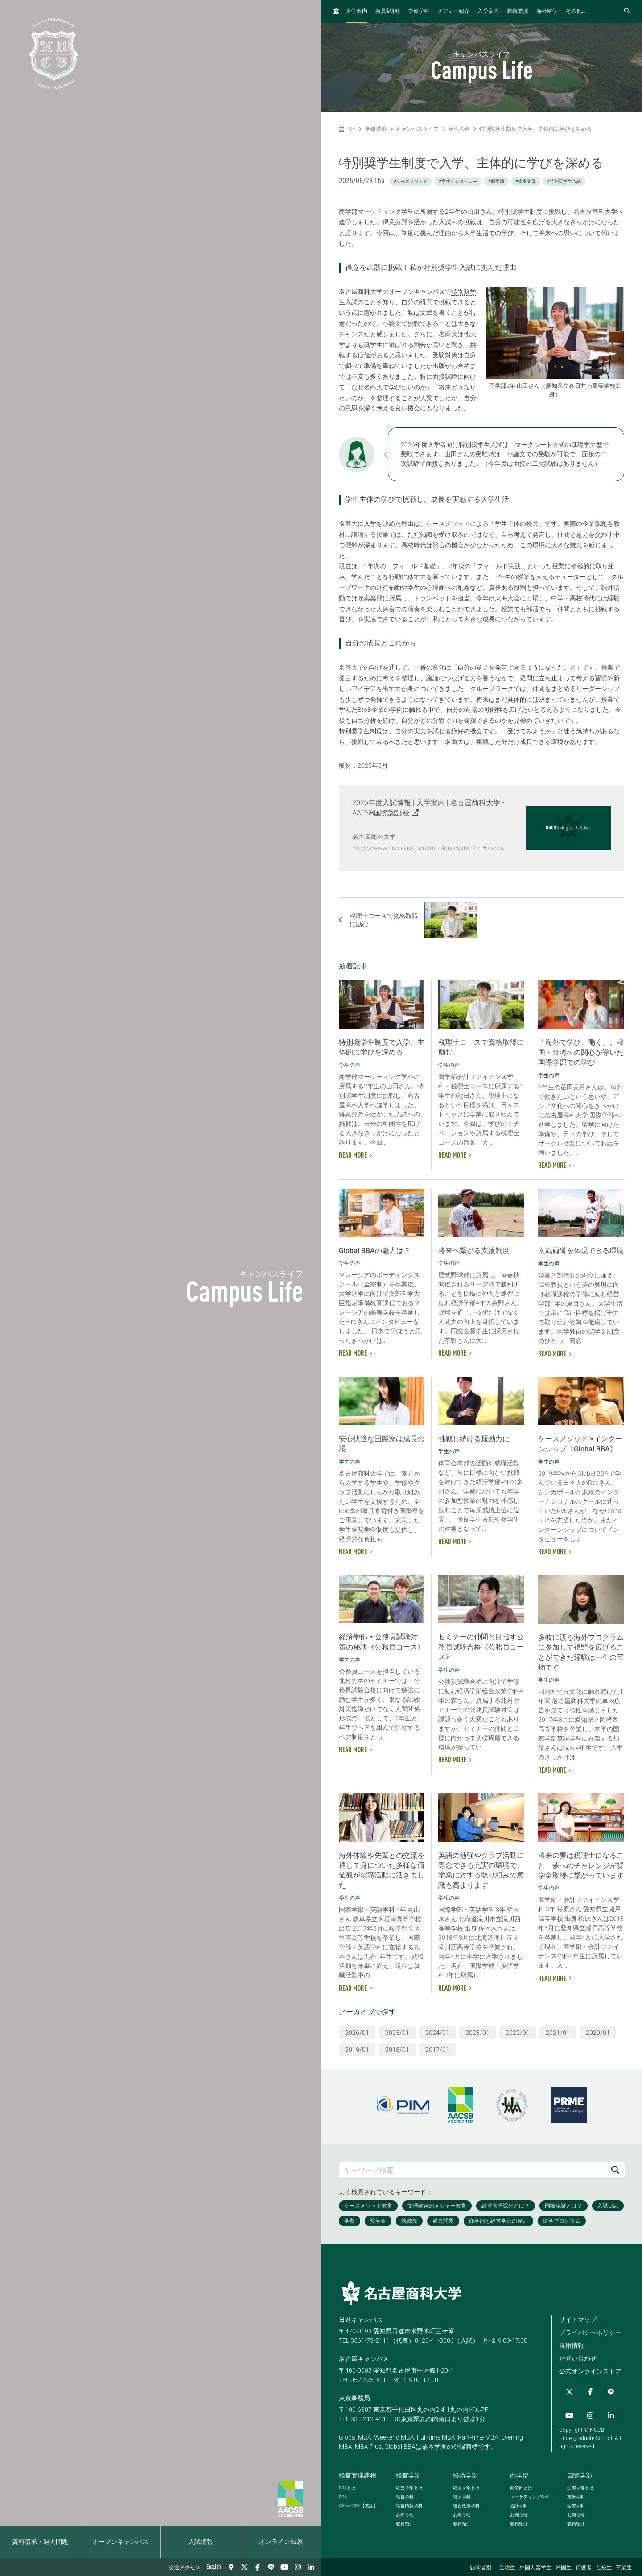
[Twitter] (244, 2567)
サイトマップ (578, 2316)
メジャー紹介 (453, 11)
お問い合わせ (578, 2355)
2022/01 (518, 2029)
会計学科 (519, 2502)
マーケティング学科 (530, 2493)
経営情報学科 (409, 2502)
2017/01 (437, 2046)
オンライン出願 (281, 2542)
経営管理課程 (357, 2472)
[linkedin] (311, 2567)
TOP (347, 129)
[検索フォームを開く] (627, 11)
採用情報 (571, 2342)
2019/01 (357, 2046)
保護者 (584, 2568)
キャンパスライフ (417, 129)
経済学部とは (466, 2484)
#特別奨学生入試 (564, 181)
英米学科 (576, 2493)
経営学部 (408, 2472)
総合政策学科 (466, 2502)
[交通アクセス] (231, 2567)
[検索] (615, 2167)
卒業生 (624, 2568)
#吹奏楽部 (525, 181)
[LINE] (271, 2567)
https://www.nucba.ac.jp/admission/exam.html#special (429, 848)
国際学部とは (580, 2484)
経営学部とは (409, 2484)
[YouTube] (284, 2567)
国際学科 (576, 2502)
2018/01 (397, 2046)
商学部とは (521, 2484)
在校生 (604, 2568)
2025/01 (397, 2029)
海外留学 (547, 11)
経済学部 (465, 2472)
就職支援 (517, 11)
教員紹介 (405, 2520)
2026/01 (357, 2029)
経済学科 (462, 2493)
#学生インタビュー (458, 181)
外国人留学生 (535, 2568)
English (213, 2567)
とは (347, 2484)
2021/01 (558, 2029)
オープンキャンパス (120, 2542)
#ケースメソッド (411, 181)
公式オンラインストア (590, 2368)
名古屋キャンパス (364, 2355)
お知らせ (405, 2511)
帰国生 (564, 2568)
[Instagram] (298, 2567)
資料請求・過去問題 (40, 2542)
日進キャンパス (361, 2316)
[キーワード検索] (472, 2167)
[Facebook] (257, 2567)
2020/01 (598, 2029)
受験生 (507, 2568)
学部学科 (418, 11)
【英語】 (358, 2502)
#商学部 (496, 181)
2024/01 (437, 2029)
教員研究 (387, 11)
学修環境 (376, 129)
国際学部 (579, 2472)
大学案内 (356, 11)
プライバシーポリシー (590, 2329)
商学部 (519, 2472)
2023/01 (477, 2029)
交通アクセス (185, 2568)
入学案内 (488, 11)
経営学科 (405, 2493)
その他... (576, 11)
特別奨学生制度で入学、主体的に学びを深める (535, 129)
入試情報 (200, 2542)
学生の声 (459, 129)
